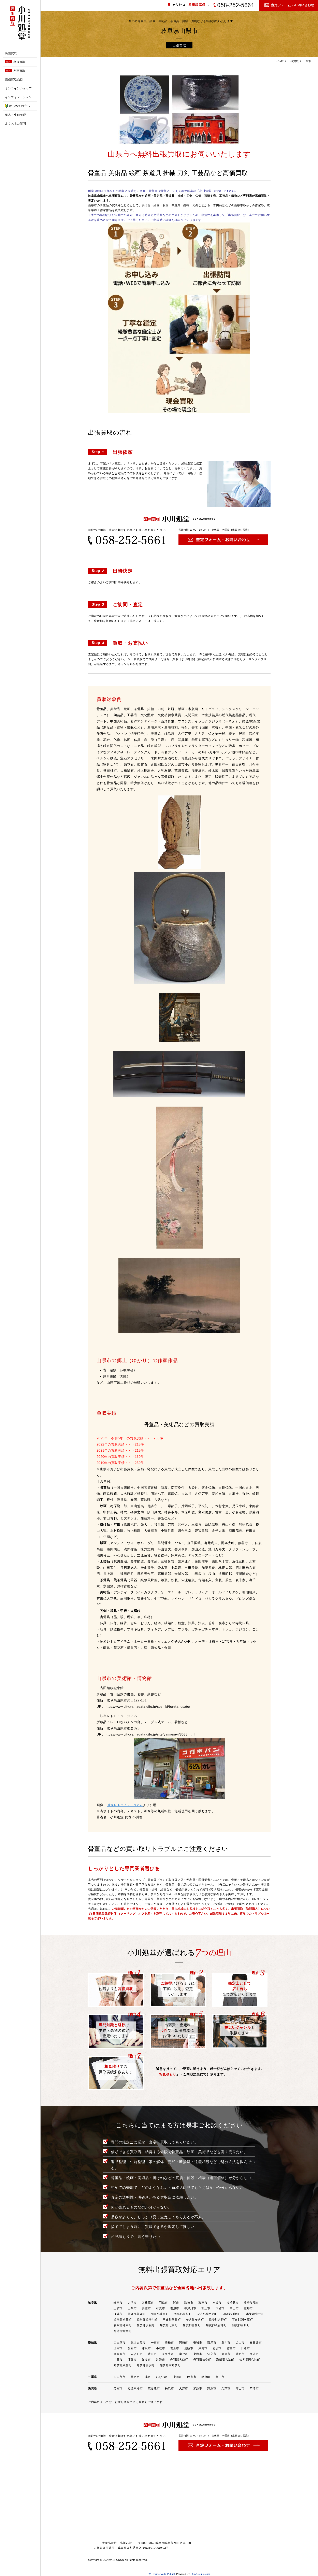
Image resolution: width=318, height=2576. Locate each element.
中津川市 (190, 2308)
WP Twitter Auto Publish (161, 2574)
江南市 (118, 2348)
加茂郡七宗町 (169, 2325)
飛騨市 (118, 2314)
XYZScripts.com (201, 2574)
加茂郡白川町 (241, 2325)
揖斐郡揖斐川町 (147, 2319)
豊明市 (240, 2354)
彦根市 (118, 2388)
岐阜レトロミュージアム (126, 1805)
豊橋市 (169, 2342)
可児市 (160, 2308)
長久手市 (168, 2354)
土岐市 (118, 2308)
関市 (176, 2302)
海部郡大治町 (225, 2359)
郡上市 (205, 2308)
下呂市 (220, 2308)
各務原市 (148, 2302)
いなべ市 (162, 2376)
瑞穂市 (188, 2302)
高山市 (234, 2308)
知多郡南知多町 (170, 2365)
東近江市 (154, 2388)
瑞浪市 (174, 2308)
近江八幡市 (135, 2388)
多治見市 (233, 2302)
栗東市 (225, 2388)
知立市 (211, 2354)
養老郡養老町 (137, 2314)
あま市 (217, 2348)
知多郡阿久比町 (249, 2359)
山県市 (132, 2308)
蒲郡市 (132, 2359)
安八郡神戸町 (122, 2325)
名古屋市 (120, 2342)
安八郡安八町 (195, 2319)
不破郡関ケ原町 (242, 2319)
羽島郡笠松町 (183, 2314)
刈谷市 (254, 2354)
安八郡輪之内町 (207, 2314)
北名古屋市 (138, 2342)
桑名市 (135, 2376)
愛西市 (132, 2348)
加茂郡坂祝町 (146, 2325)
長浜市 (169, 2388)
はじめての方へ (17, 106)
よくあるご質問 (15, 123)
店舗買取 (11, 53)
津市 (148, 2376)
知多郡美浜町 (146, 2365)
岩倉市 (174, 2348)
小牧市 (160, 2348)
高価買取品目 (14, 79)
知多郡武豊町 (122, 2365)
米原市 (197, 2388)
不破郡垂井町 (171, 2319)
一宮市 (155, 2342)
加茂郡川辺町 (232, 2314)
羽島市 (163, 2302)
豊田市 (152, 2354)
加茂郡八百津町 (216, 2325)
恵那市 (248, 2308)
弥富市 (231, 2348)
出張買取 (15, 61)
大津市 (183, 2388)
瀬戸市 (183, 2354)
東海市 (197, 2354)
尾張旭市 (120, 2354)
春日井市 (256, 2342)
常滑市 (160, 2359)
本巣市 (217, 2302)
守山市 (240, 2388)
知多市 (146, 2359)
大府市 (225, 2354)
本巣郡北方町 (255, 2314)
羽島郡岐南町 (160, 2314)
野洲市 (211, 2388)
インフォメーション (18, 97)
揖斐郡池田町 (122, 2319)
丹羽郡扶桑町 (202, 2359)
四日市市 (120, 2376)
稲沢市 (146, 2348)
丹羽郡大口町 (179, 2359)
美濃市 (146, 2308)
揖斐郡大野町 (218, 2319)
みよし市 (137, 2354)
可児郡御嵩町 (122, 2331)
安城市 (197, 2342)
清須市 (188, 2348)
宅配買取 (15, 70)
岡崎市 (183, 2342)
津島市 (202, 2348)
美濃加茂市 (251, 2302)
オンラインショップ (18, 88)
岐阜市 (118, 2302)
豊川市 (225, 2342)
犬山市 (240, 2342)
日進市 (245, 2348)
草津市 (254, 2388)
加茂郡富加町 (192, 2325)
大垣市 (132, 2302)
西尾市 (211, 2342)
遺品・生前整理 (15, 114)
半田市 (118, 2359)
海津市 (202, 2302)
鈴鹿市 (191, 2376)
